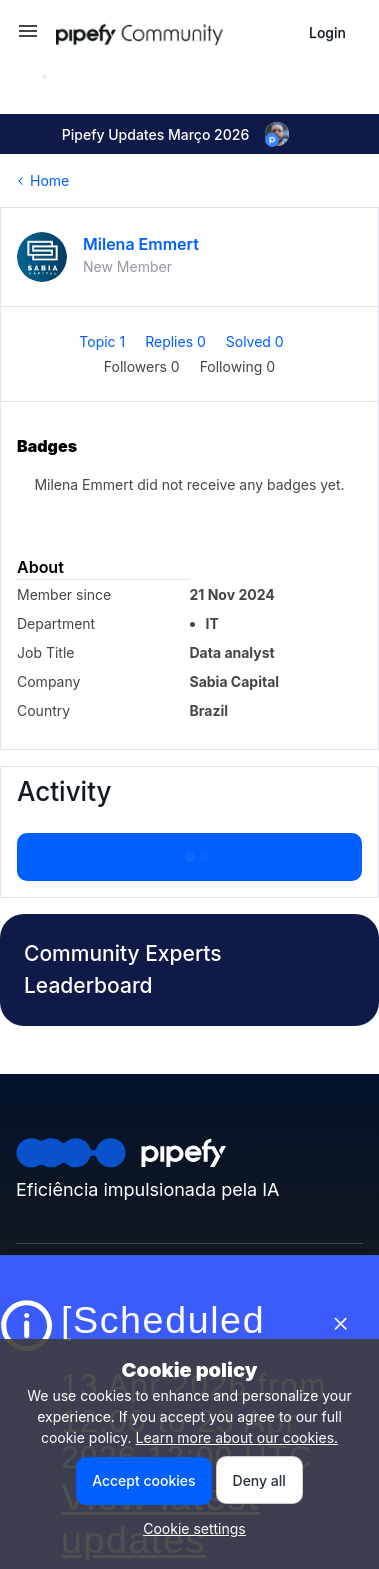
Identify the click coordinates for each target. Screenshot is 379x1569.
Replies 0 (177, 341)
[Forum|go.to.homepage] (174, 32)
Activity (64, 791)
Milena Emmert (141, 244)
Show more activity (189, 851)
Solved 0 (255, 341)
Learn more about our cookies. (237, 1437)
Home (49, 180)
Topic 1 (104, 341)
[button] (28, 37)
